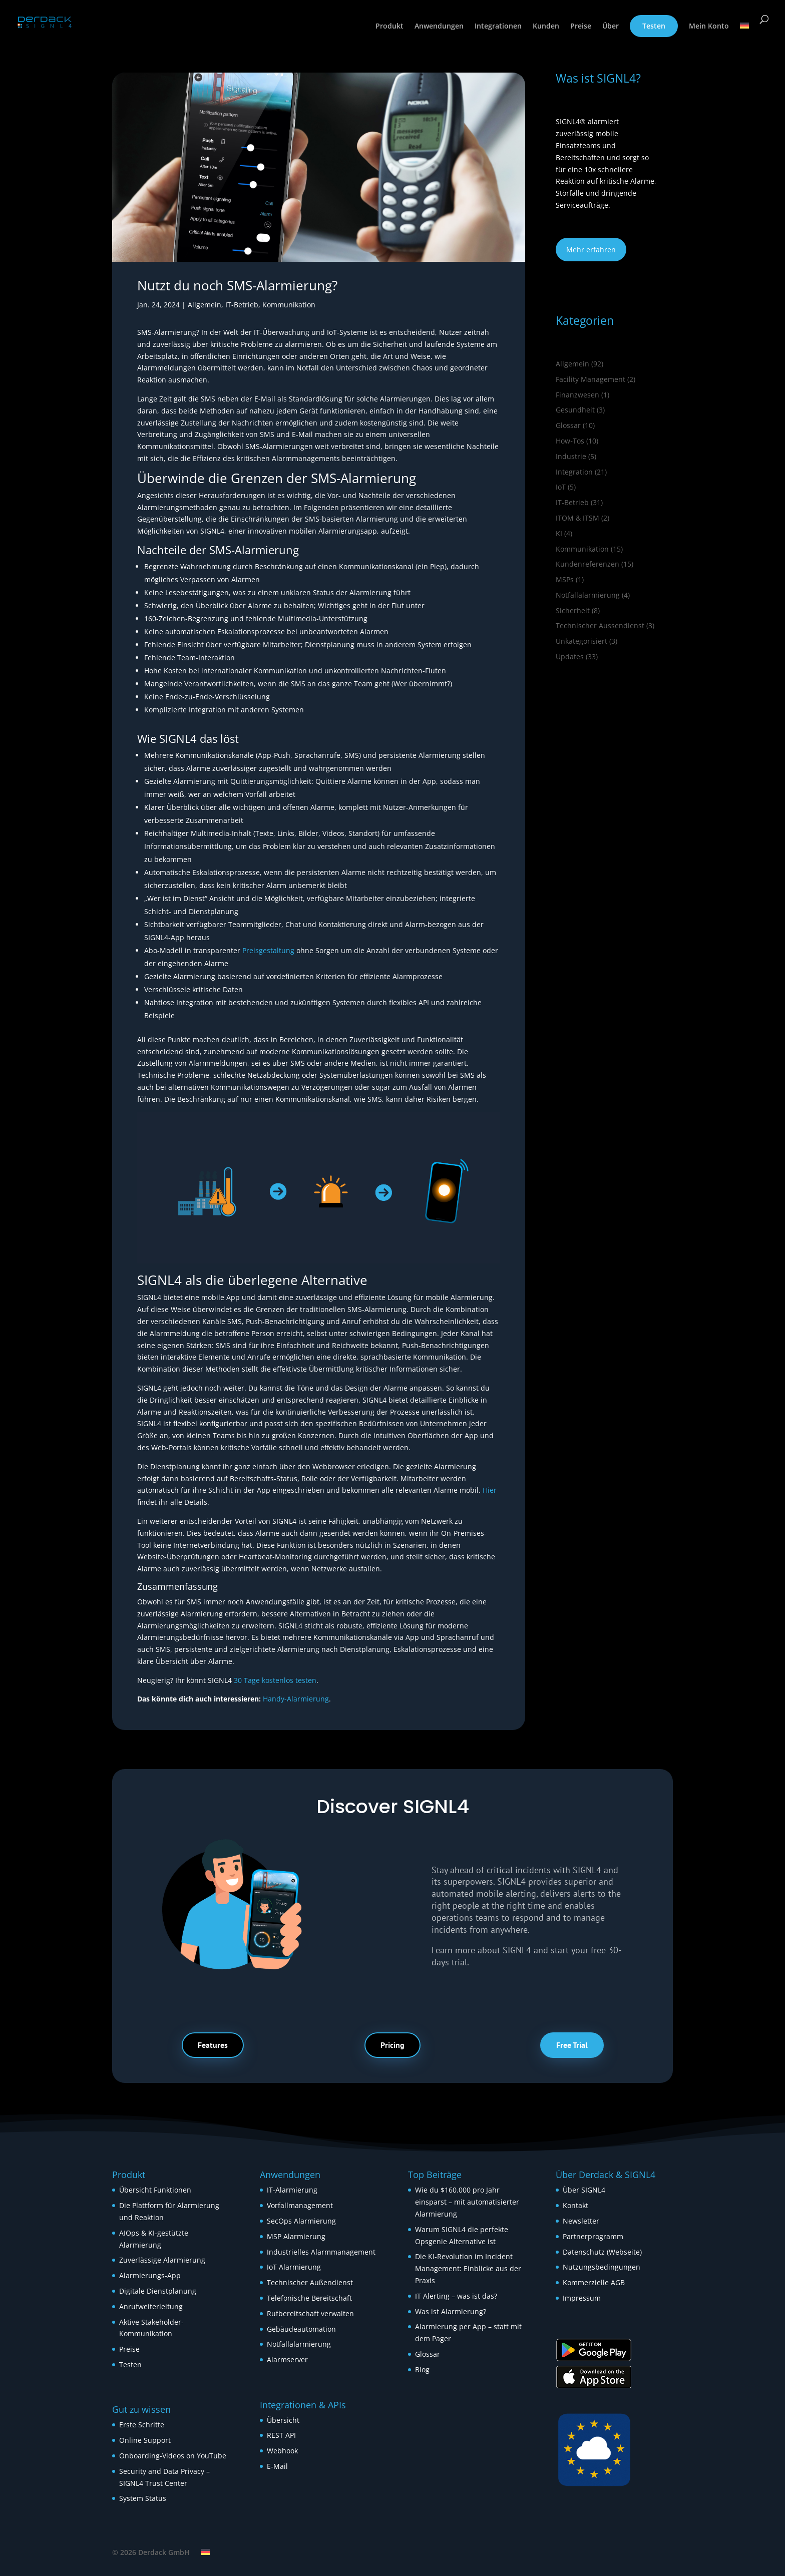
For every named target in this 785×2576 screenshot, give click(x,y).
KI (559, 533)
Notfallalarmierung (588, 595)
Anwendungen (439, 27)
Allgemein (204, 304)
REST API (281, 2435)
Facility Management (590, 379)
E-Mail (277, 2466)
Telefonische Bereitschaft (309, 2298)
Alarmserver (287, 2359)
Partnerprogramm (593, 2236)
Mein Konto (709, 27)
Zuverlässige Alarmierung (162, 2260)
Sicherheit (573, 610)
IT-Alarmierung (292, 2190)
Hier (490, 1490)
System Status (142, 2498)
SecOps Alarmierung (301, 2221)
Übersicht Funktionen (155, 2190)
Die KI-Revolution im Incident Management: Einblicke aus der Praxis (468, 2268)
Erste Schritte (141, 2424)
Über (610, 27)
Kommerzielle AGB (594, 2282)
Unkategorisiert (581, 641)
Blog (422, 2369)
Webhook (282, 2450)
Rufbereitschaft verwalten (310, 2313)
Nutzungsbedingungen (601, 2267)
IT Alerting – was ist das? (456, 2296)
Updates (570, 656)
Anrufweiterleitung (151, 2306)
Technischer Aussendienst (600, 625)
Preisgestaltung (268, 950)
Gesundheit (575, 409)
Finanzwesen (577, 394)
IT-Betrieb (241, 304)
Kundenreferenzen (587, 564)
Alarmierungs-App (150, 2275)
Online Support (145, 2440)
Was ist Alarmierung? (450, 2311)
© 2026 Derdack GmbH (151, 2552)
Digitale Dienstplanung (157, 2291)
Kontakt (575, 2205)
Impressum (582, 2298)
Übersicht (283, 2420)
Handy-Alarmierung (296, 1698)
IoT (561, 487)
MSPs (565, 579)
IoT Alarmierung (294, 2267)
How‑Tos (570, 441)
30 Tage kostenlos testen (275, 1680)
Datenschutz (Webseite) (602, 2252)
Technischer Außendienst (310, 2282)
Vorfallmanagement (300, 2205)
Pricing (392, 2045)
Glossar (568, 425)
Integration (574, 472)
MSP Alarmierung (296, 2236)
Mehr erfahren (591, 249)
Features (213, 2045)
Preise (580, 27)
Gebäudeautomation (301, 2329)
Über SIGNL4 (584, 2190)
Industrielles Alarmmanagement (321, 2252)
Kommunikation (288, 304)
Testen (653, 26)
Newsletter (581, 2221)
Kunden (546, 27)
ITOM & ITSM (577, 518)
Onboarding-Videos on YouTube (172, 2455)
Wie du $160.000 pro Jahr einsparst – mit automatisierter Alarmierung (467, 2202)
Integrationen (498, 27)
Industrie (571, 456)
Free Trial (572, 2045)
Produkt (389, 27)
